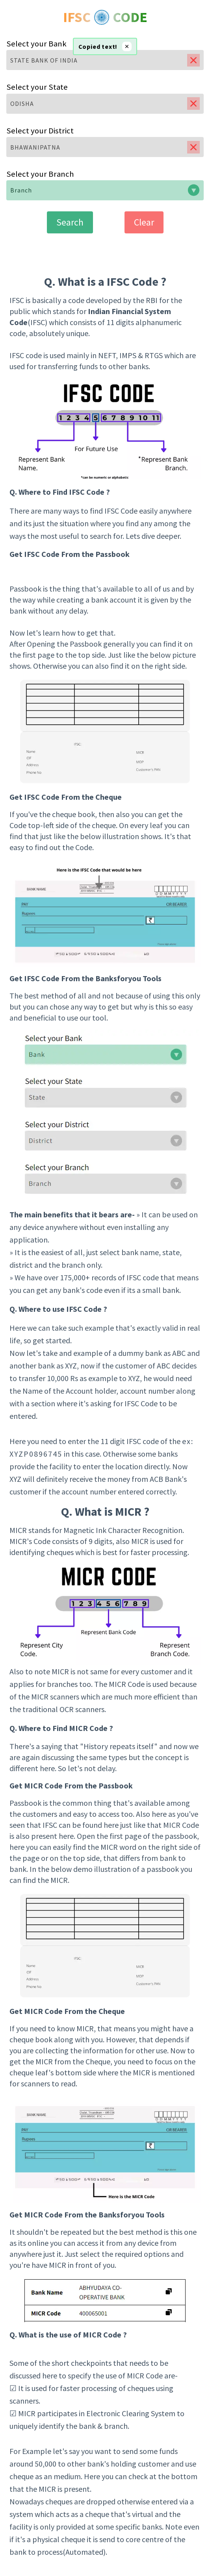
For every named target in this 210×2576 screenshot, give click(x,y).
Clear (144, 222)
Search (70, 222)
